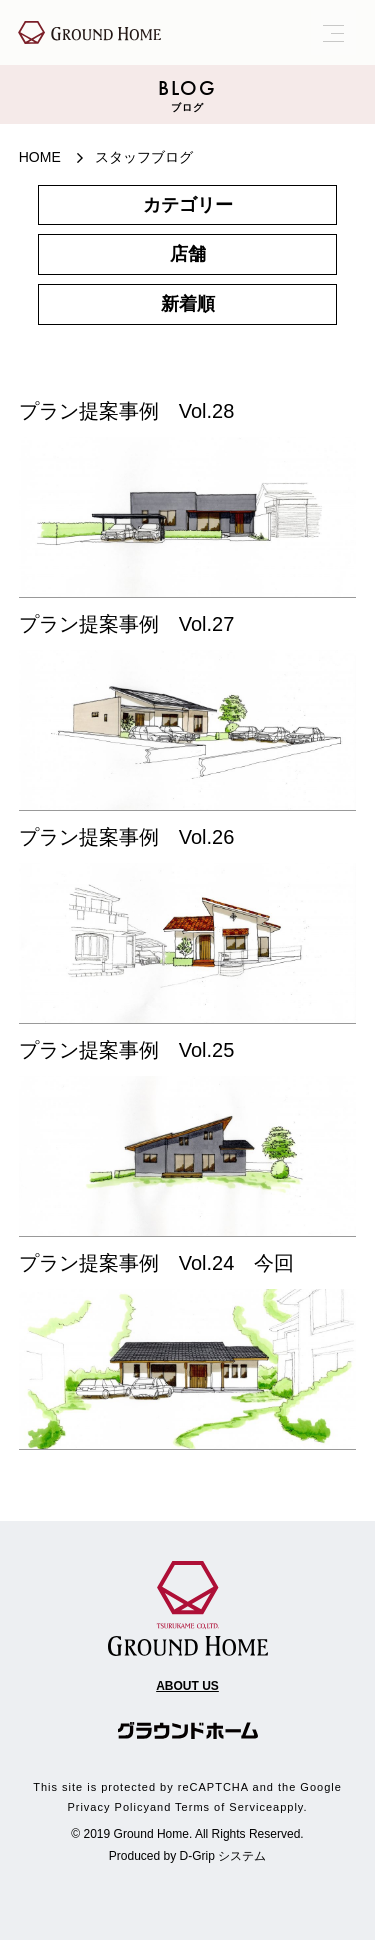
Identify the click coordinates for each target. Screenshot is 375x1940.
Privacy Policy (108, 1807)
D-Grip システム (223, 1856)
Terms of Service (224, 1807)
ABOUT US (187, 1686)
